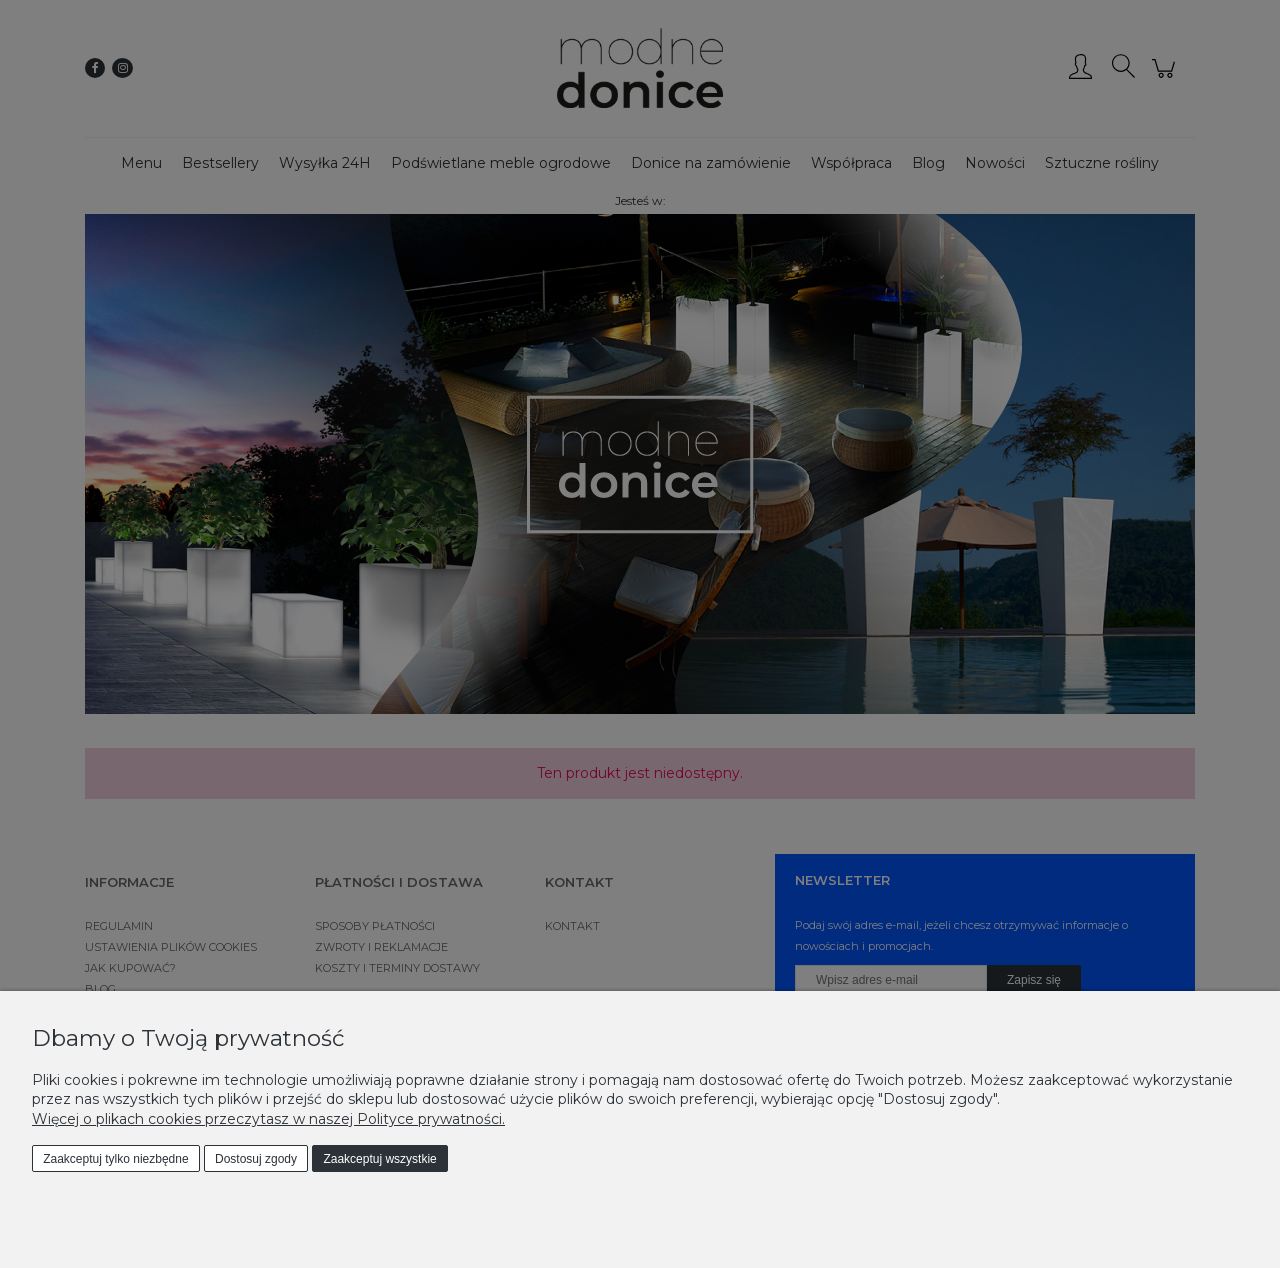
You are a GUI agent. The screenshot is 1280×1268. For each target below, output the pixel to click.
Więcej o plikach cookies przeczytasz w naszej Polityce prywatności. (268, 1119)
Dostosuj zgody (256, 1159)
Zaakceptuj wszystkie (379, 1159)
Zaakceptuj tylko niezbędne (115, 1159)
